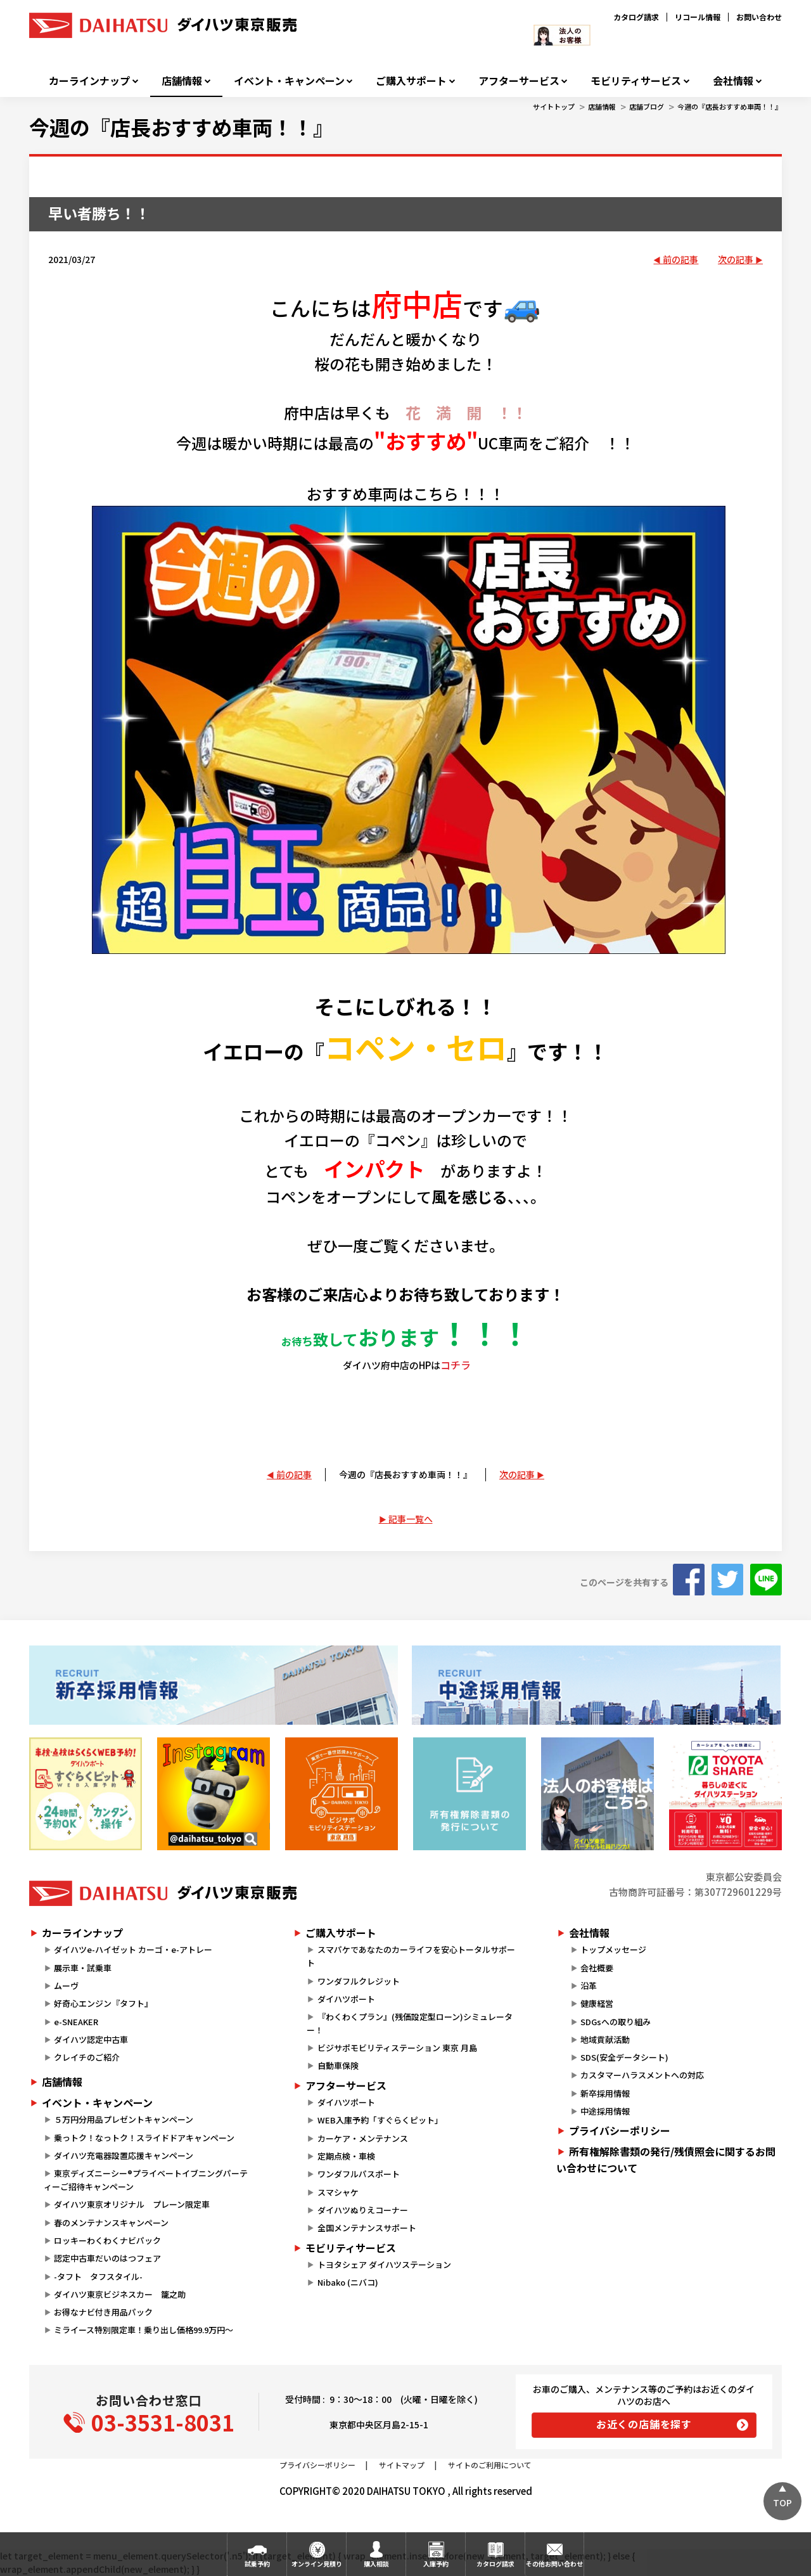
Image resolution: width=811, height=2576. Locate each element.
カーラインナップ (89, 80)
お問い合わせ (759, 16)
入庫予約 (436, 2563)
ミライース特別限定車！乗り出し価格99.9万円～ (143, 2330)
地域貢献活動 (605, 2039)
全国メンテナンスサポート (366, 2228)
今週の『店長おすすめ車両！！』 (729, 106)
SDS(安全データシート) (624, 2057)
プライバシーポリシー (619, 2130)
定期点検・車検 (346, 2156)
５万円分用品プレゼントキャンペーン (123, 2119)
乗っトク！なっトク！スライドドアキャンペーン (144, 2138)
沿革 (588, 1986)
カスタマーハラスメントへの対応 (642, 2075)
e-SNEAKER (76, 2022)
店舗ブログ (646, 106)
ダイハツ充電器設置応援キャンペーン (123, 2155)
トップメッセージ (613, 1949)
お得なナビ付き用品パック (107, 2312)
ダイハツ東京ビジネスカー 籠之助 (120, 2294)
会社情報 (733, 80)
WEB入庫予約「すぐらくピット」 (380, 2120)
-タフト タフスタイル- (98, 2276)
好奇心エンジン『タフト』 (103, 2003)
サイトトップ (554, 106)
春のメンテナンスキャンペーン (111, 2223)
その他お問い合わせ (554, 2563)
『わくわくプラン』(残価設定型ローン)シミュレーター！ (409, 2023)
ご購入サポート (411, 80)
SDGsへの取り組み (615, 2022)
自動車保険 (338, 2065)
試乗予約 (257, 2563)
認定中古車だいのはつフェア (107, 2258)
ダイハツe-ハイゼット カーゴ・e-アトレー (133, 1949)
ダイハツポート (346, 1999)
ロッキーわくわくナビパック (107, 2240)
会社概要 (596, 1968)
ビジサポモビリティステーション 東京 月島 (397, 2048)
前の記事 (680, 259)
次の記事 (735, 259)
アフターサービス (518, 80)
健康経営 (596, 2003)
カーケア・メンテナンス (362, 2138)
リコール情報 (697, 16)
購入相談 (376, 2563)
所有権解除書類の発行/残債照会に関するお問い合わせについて (666, 2159)
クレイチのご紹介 (87, 2057)
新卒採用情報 (605, 2093)
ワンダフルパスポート (358, 2174)
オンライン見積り (316, 2563)
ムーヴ (66, 1986)
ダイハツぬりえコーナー (362, 2210)
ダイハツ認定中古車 (91, 2039)
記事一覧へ (410, 1518)
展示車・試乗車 (83, 1968)
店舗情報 (182, 80)
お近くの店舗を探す (644, 2423)
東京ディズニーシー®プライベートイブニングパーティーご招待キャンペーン (146, 2180)
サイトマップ (402, 2464)
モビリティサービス (636, 80)
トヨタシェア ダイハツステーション (384, 2264)
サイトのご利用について (490, 2464)
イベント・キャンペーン (289, 80)
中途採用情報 (605, 2111)
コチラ (455, 1364)
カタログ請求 (636, 16)
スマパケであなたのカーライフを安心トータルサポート (410, 1956)
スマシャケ (338, 2192)
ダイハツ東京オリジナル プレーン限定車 (132, 2204)
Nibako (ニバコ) (347, 2282)
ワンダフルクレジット (358, 1981)
